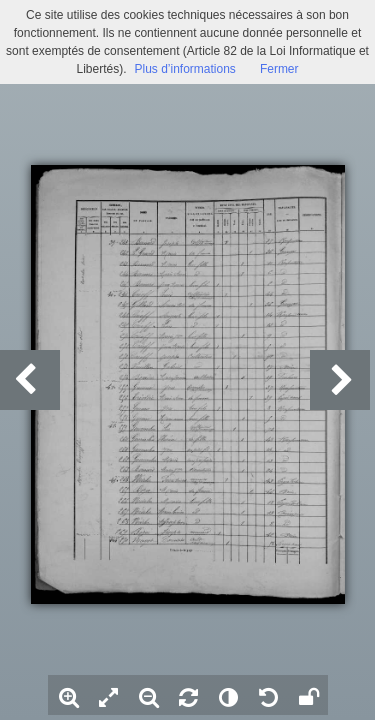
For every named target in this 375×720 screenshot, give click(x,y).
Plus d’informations (184, 69)
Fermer (279, 69)
